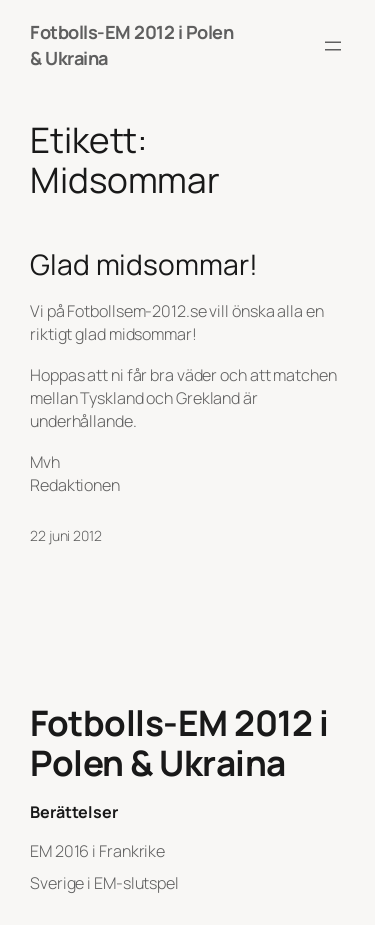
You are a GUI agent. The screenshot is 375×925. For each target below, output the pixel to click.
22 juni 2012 (66, 535)
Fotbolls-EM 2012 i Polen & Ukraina (179, 743)
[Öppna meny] (333, 46)
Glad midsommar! (144, 265)
